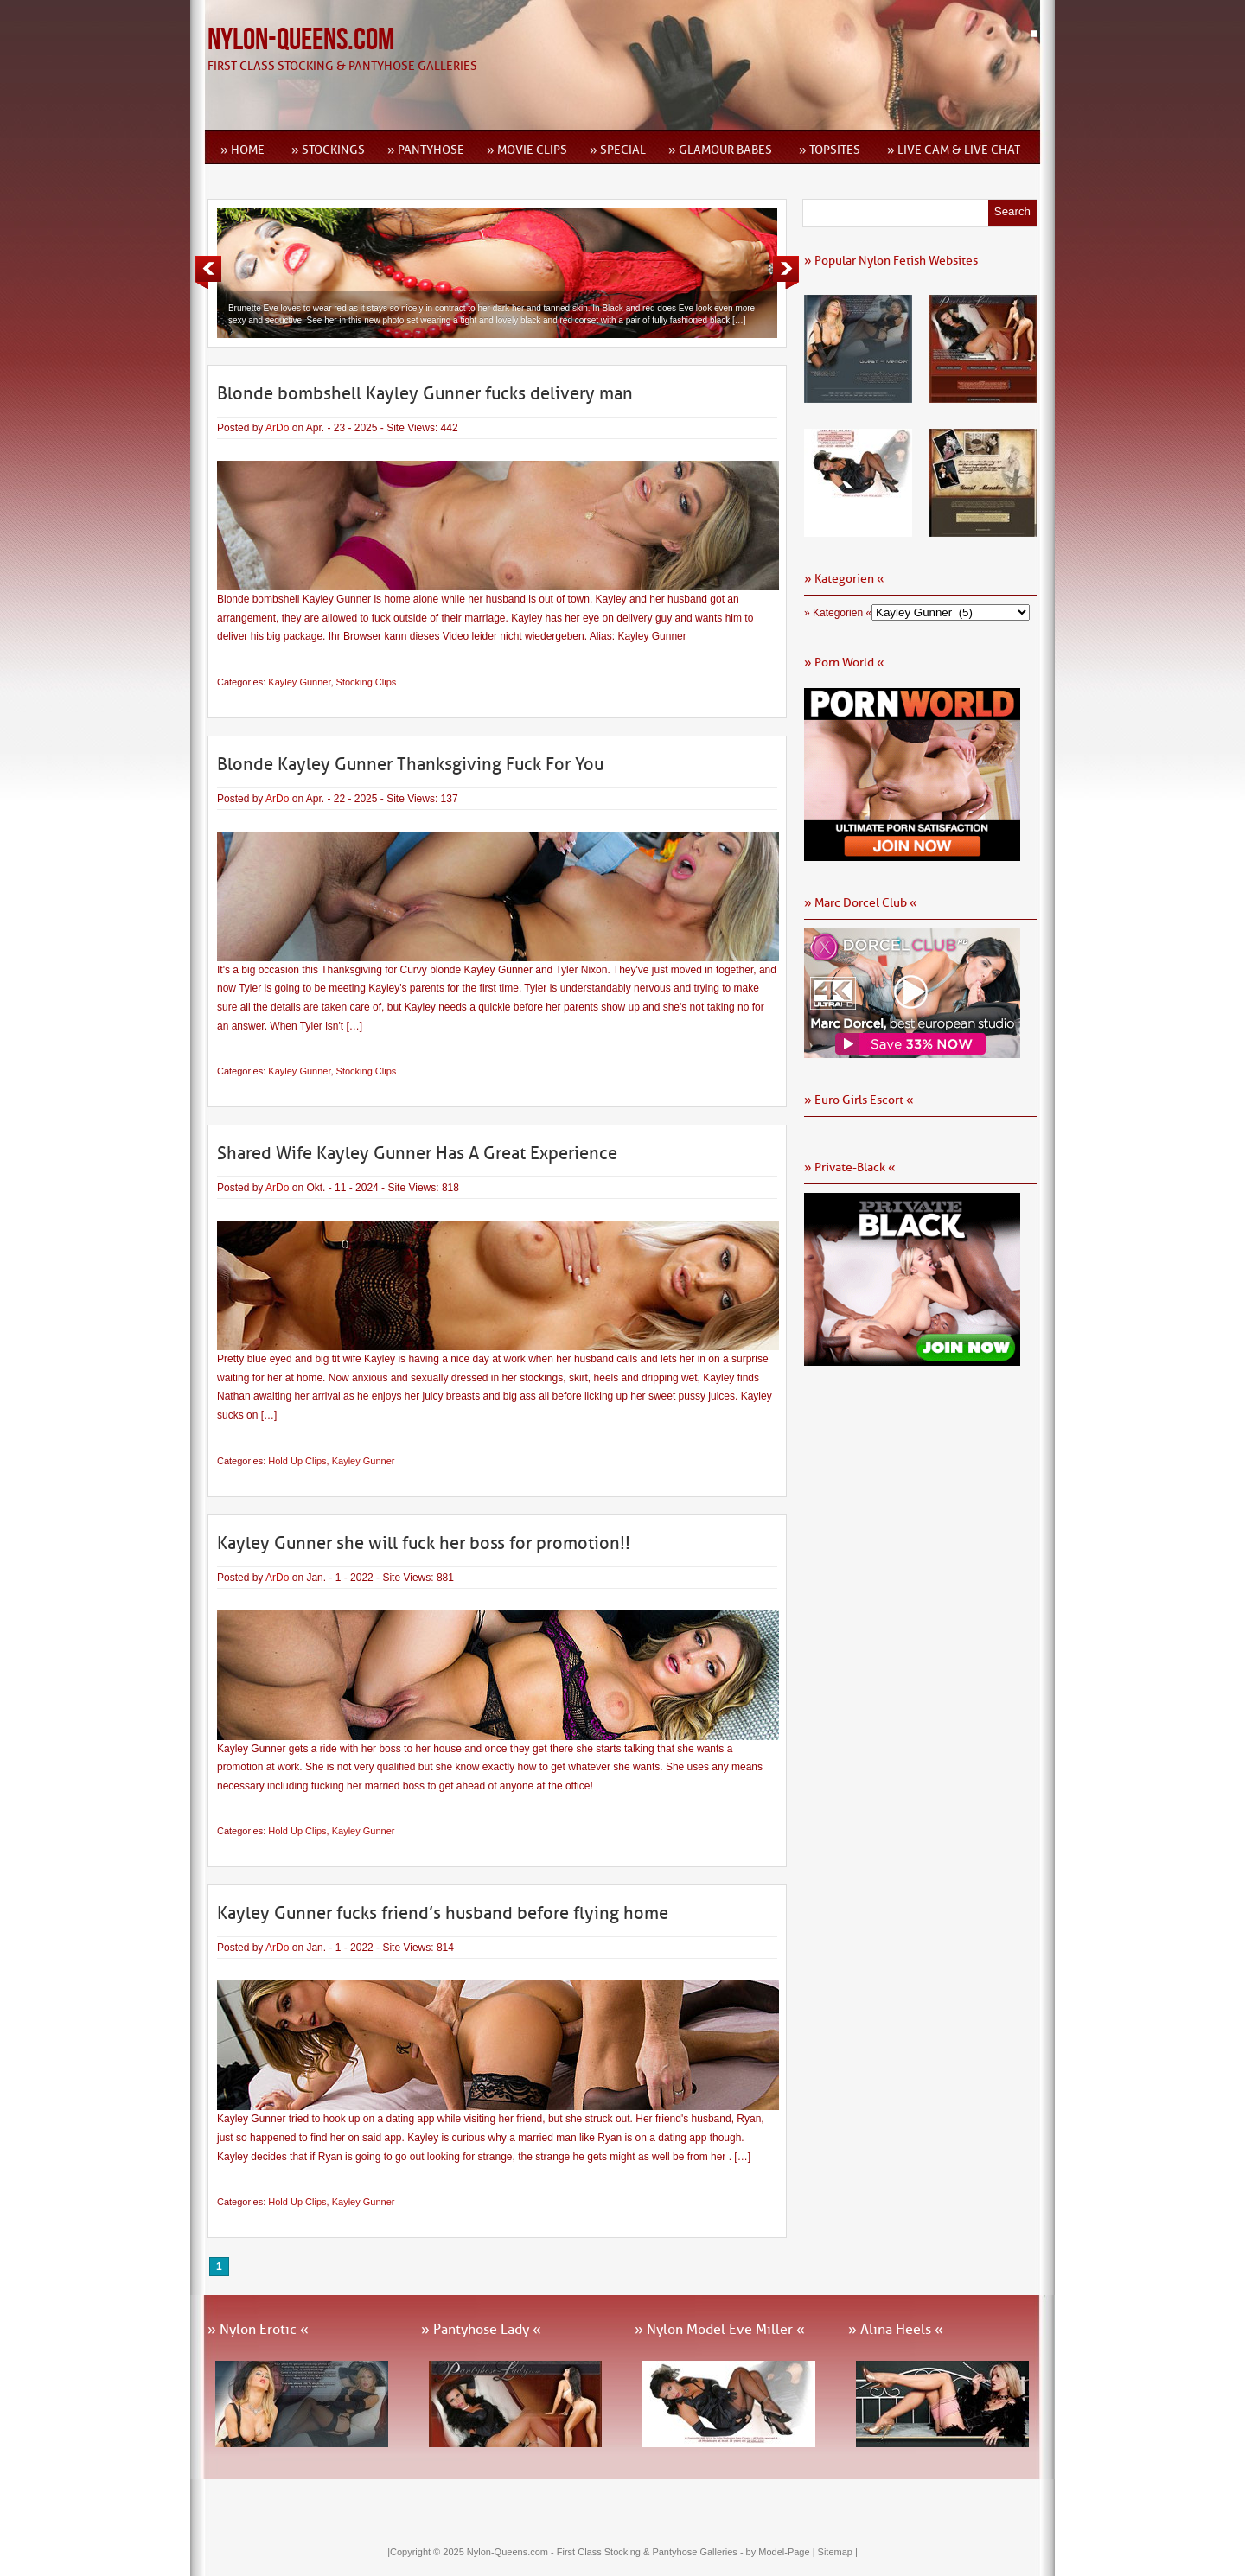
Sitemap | (838, 2552)
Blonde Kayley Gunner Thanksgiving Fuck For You (410, 764)
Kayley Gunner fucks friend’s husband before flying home (442, 1913)
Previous (208, 272)
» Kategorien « (838, 613)
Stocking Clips (366, 682)
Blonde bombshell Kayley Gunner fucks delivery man (425, 393)
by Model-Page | (782, 2552)
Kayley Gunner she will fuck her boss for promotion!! (423, 1543)
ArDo (277, 428)
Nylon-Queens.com (301, 40)
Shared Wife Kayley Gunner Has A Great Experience (417, 1153)
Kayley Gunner (299, 682)
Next (786, 272)
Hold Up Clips (297, 1461)
